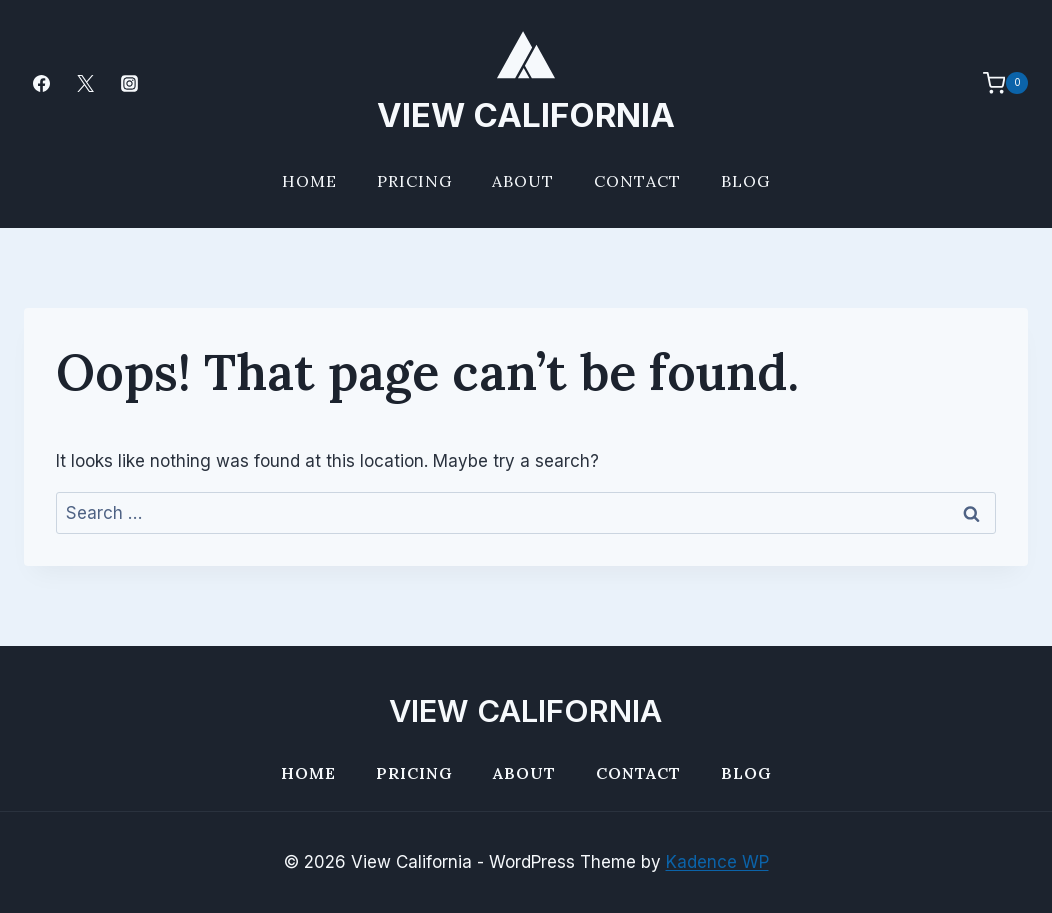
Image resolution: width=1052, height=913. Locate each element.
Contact (637, 181)
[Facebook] (41, 83)
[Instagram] (129, 83)
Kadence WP (717, 862)
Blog (745, 181)
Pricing (414, 181)
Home (309, 181)
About (523, 181)
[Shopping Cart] (995, 83)
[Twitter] (85, 83)
